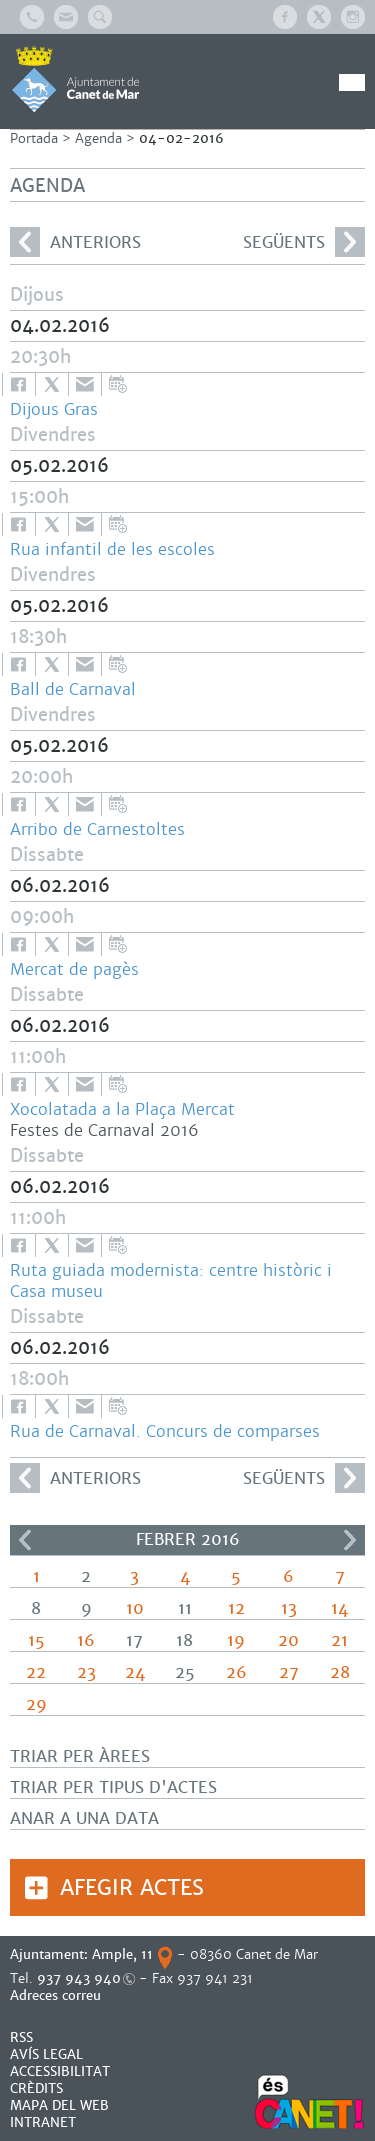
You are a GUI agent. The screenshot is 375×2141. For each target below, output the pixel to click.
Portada (34, 138)
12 (236, 1608)
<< (25, 1540)
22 (36, 1672)
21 (339, 1640)
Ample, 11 (122, 1954)
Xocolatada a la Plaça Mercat (122, 1109)
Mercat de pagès (74, 969)
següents (304, 242)
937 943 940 (79, 1978)
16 (86, 1640)
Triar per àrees (80, 1756)
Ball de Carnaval (73, 689)
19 (236, 1640)
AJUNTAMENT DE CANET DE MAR (75, 79)
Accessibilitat (60, 2071)
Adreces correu (57, 1995)
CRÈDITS (36, 2088)
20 (288, 1640)
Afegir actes (132, 1887)
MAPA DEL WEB (59, 2105)
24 (135, 1672)
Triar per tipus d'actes (113, 1787)
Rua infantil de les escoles (112, 549)
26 (236, 1672)
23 (86, 1672)
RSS (21, 2037)
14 (339, 1608)
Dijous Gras (54, 409)
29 (36, 1704)
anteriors (75, 242)
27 (289, 1672)
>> (350, 1540)
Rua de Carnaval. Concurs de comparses (165, 1431)
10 (135, 1608)
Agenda (98, 138)
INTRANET (43, 2122)
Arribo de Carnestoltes (97, 829)
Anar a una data (84, 1818)
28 (340, 1672)
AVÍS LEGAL (46, 2054)
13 (289, 1608)
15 (36, 1640)
